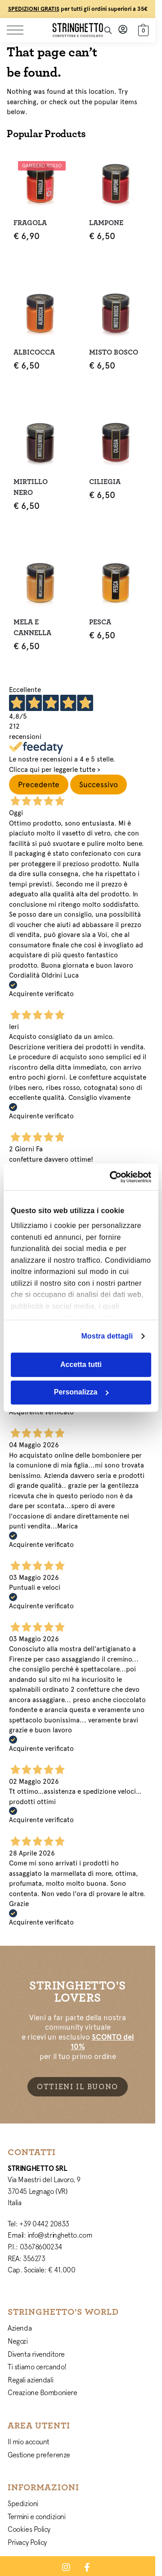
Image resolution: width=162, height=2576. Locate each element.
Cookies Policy (29, 2529)
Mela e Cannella (32, 628)
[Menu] (20, 30)
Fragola (30, 222)
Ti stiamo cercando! (37, 2367)
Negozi (17, 2341)
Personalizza (81, 1392)
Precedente (38, 784)
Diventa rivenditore (36, 2354)
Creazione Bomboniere (42, 2392)
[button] (142, 29)
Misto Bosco (113, 352)
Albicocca (34, 352)
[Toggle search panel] (108, 30)
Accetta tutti (81, 1364)
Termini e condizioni (36, 2516)
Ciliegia (105, 481)
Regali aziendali (30, 2380)
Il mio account (29, 2442)
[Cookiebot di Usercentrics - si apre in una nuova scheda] (114, 1177)
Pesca (100, 622)
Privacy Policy (27, 2542)
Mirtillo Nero (31, 487)
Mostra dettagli (107, 1336)
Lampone (106, 222)
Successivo (98, 784)
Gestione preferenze (39, 2455)
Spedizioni (23, 2503)
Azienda (20, 2328)
